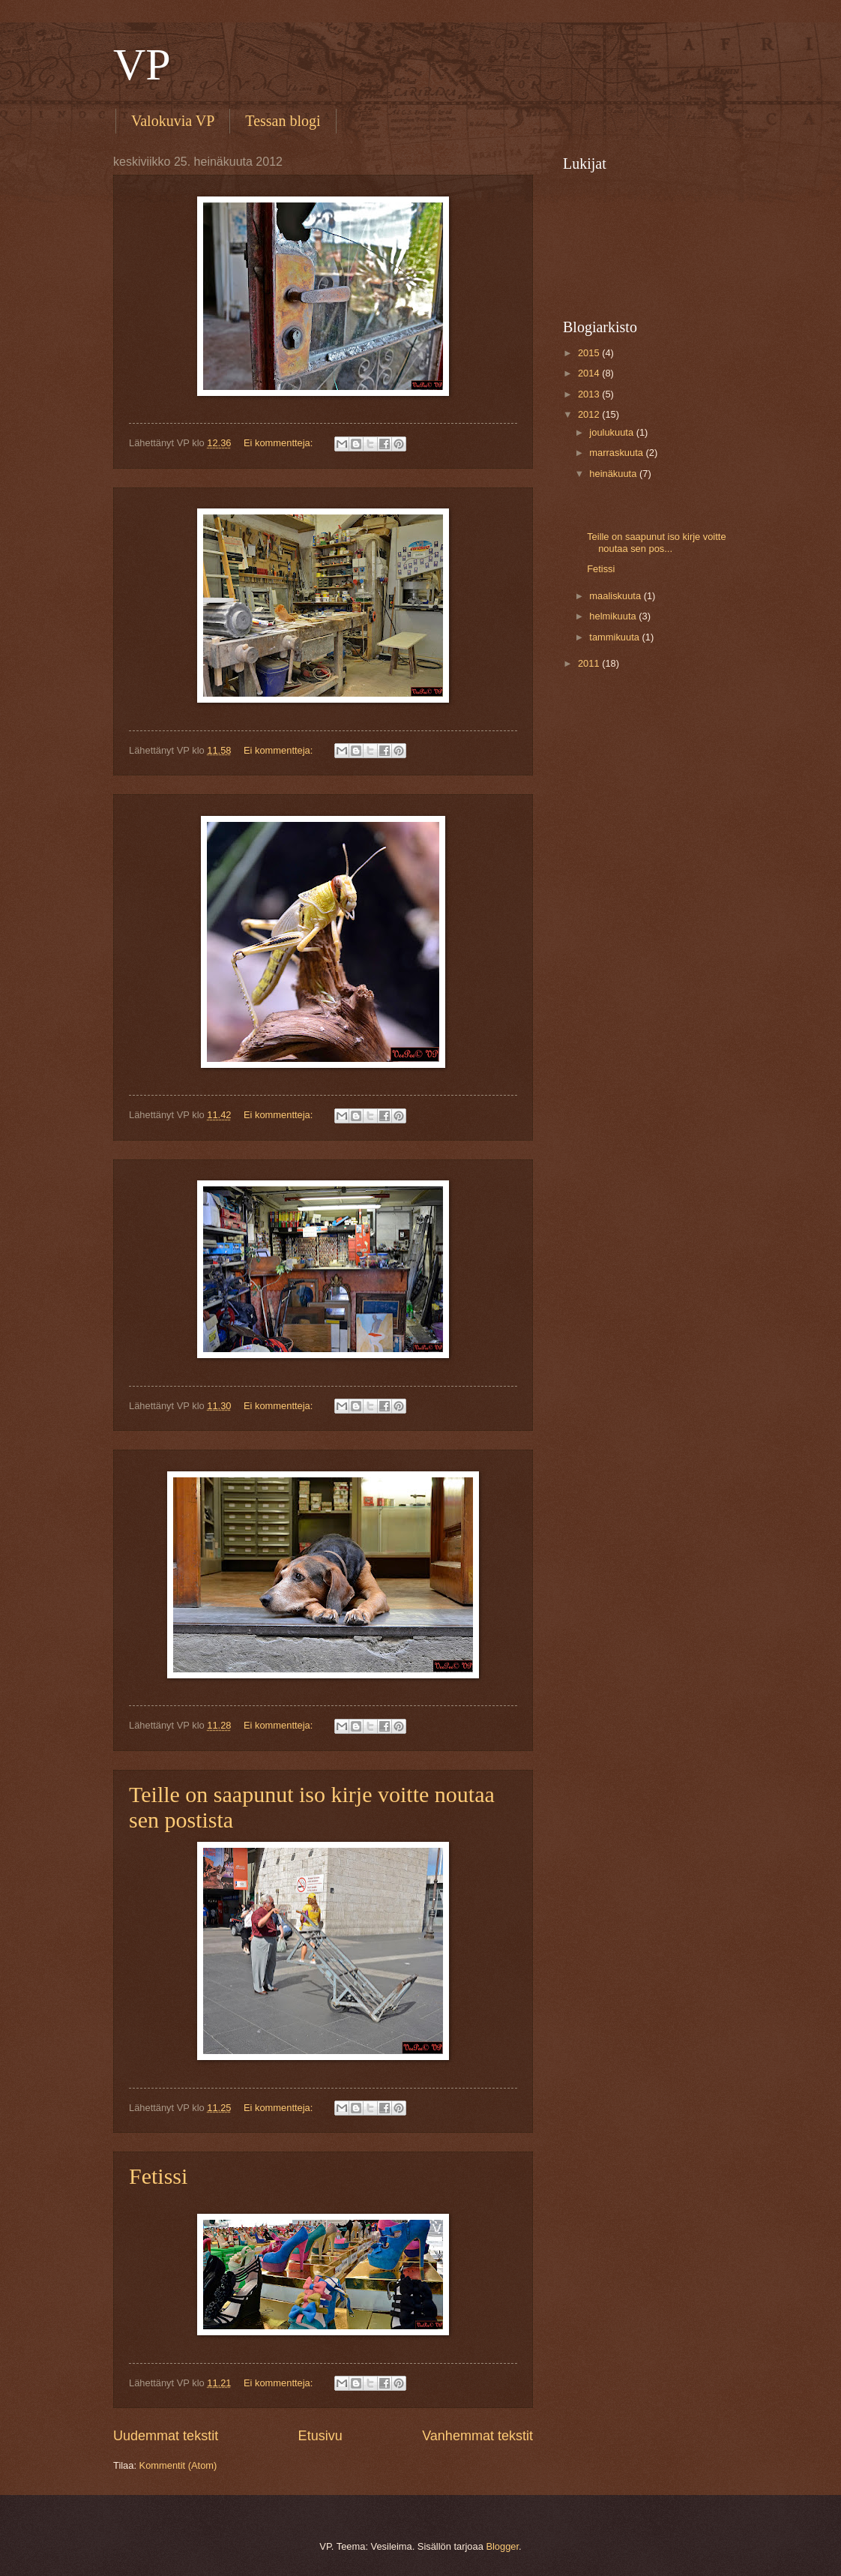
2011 (590, 663)
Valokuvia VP (172, 120)
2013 (590, 394)
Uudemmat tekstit (165, 2435)
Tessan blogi (282, 120)
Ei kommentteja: (280, 442)
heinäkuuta (614, 473)
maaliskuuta (616, 595)
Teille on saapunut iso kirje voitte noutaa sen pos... (656, 542)
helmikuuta (614, 616)
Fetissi (158, 2176)
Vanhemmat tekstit (477, 2435)
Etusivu (320, 2435)
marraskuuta (617, 452)
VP (142, 64)
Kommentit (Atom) (178, 2465)
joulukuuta (612, 432)
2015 (590, 352)
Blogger (502, 2546)
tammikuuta (615, 637)
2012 (590, 414)
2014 (590, 373)
